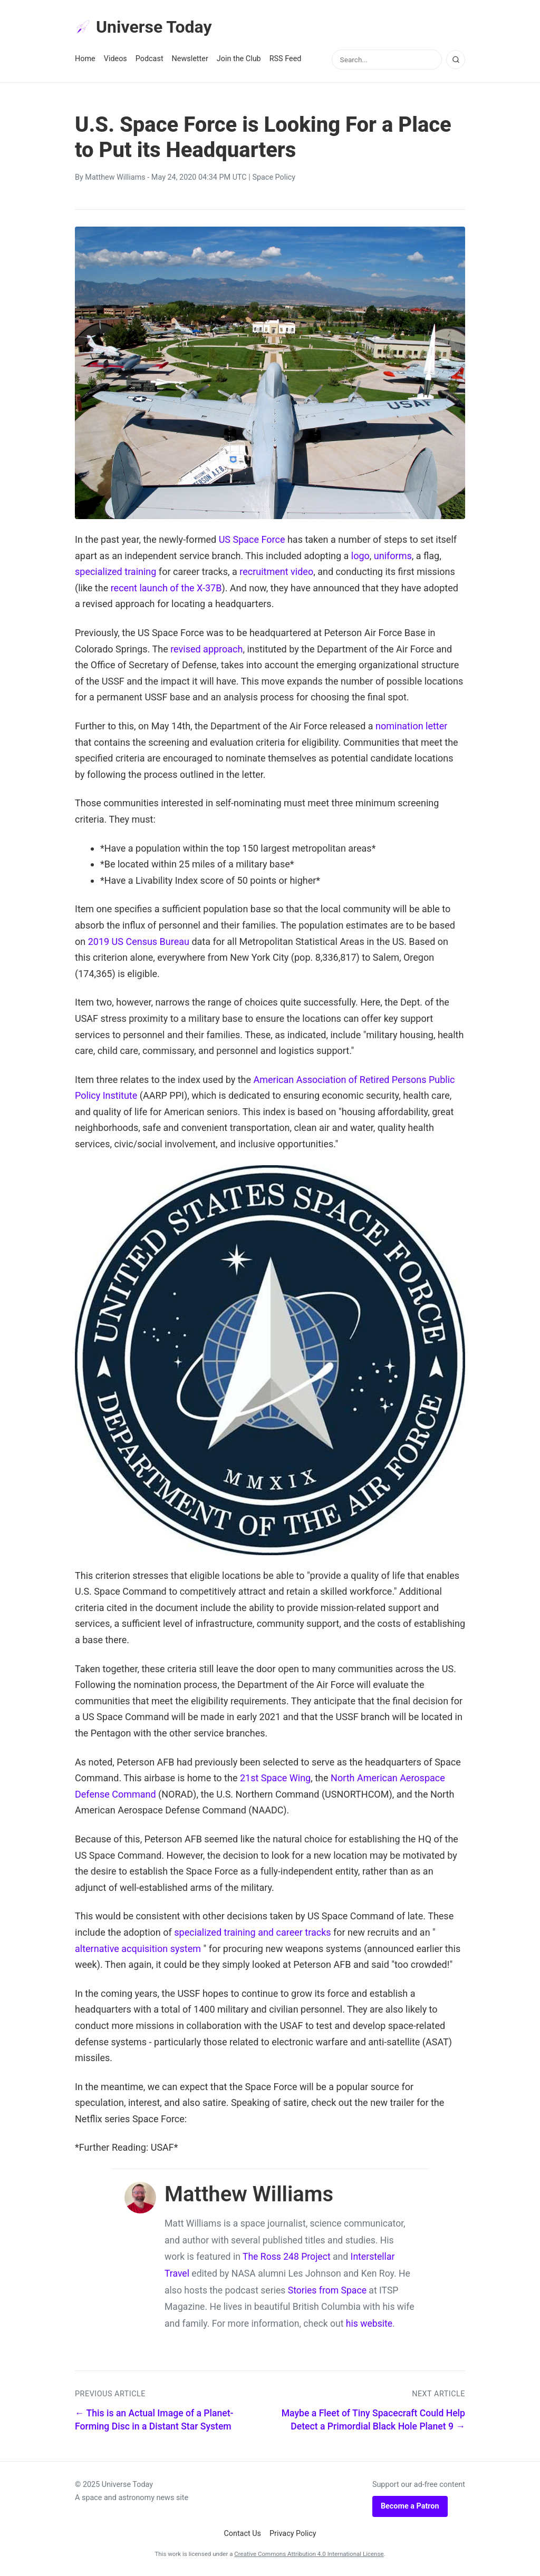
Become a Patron (410, 2506)
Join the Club (239, 58)
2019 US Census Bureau (138, 941)
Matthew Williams (115, 177)
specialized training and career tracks (252, 1932)
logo (360, 555)
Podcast (149, 58)
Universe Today (143, 27)
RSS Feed (285, 58)
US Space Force (252, 539)
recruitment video (276, 571)
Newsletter (190, 58)
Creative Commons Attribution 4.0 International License (308, 2554)
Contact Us (242, 2533)
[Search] (455, 59)
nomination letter (411, 725)
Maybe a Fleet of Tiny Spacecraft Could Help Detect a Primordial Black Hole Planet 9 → (373, 2420)
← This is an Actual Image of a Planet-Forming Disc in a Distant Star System (154, 2420)
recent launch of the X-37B (166, 587)
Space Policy (273, 177)
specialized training (115, 571)
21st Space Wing (275, 1777)
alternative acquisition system (138, 1948)
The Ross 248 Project (287, 2256)
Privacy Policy (292, 2533)
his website (369, 2323)
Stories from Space (327, 2290)
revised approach (206, 649)
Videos (115, 58)
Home (85, 58)
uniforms (393, 555)
